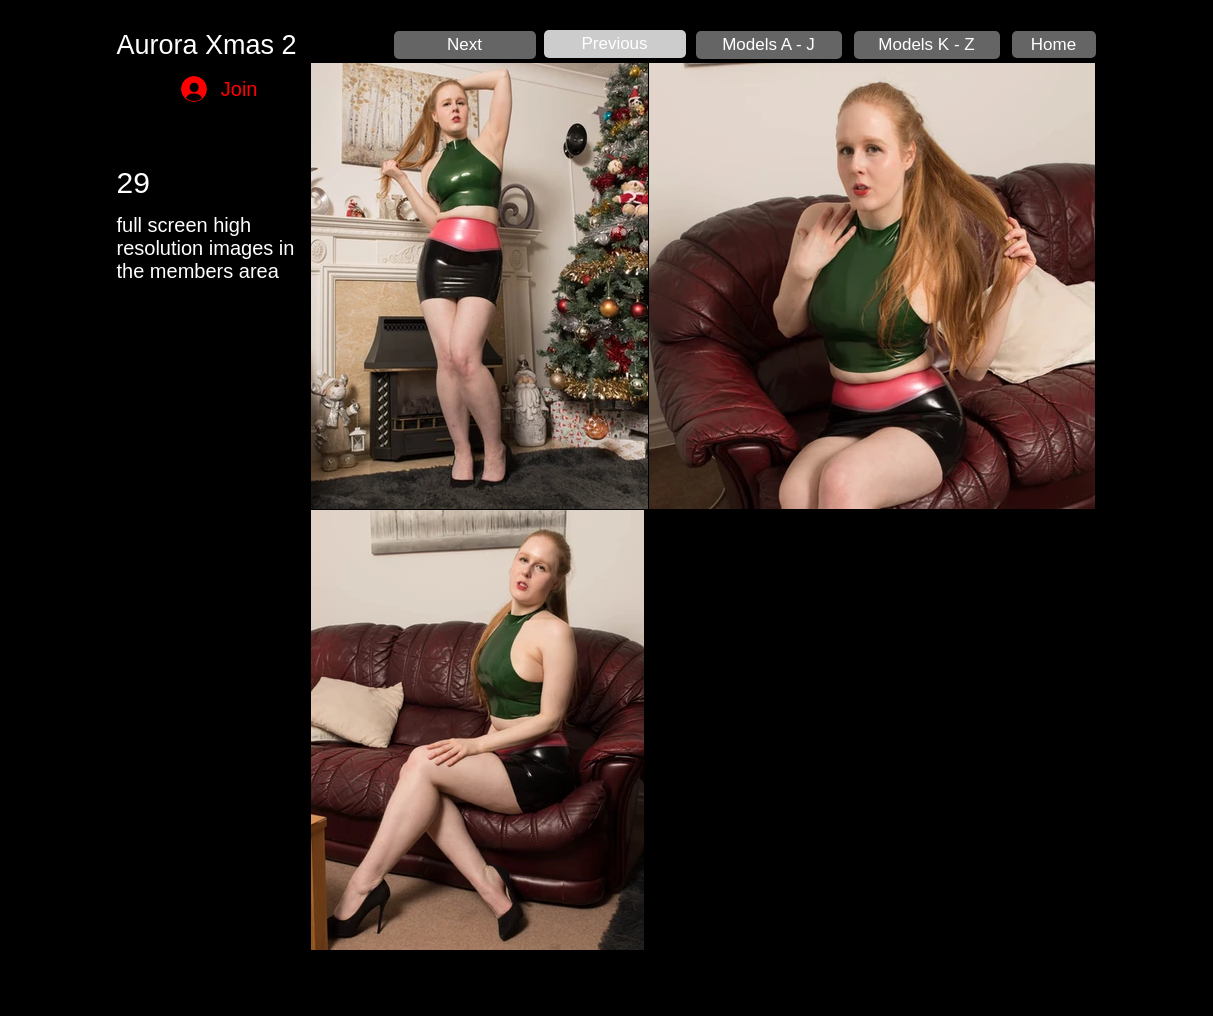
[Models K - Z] (927, 45)
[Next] (465, 45)
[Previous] (615, 44)
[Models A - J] (769, 45)
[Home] (1054, 44)
